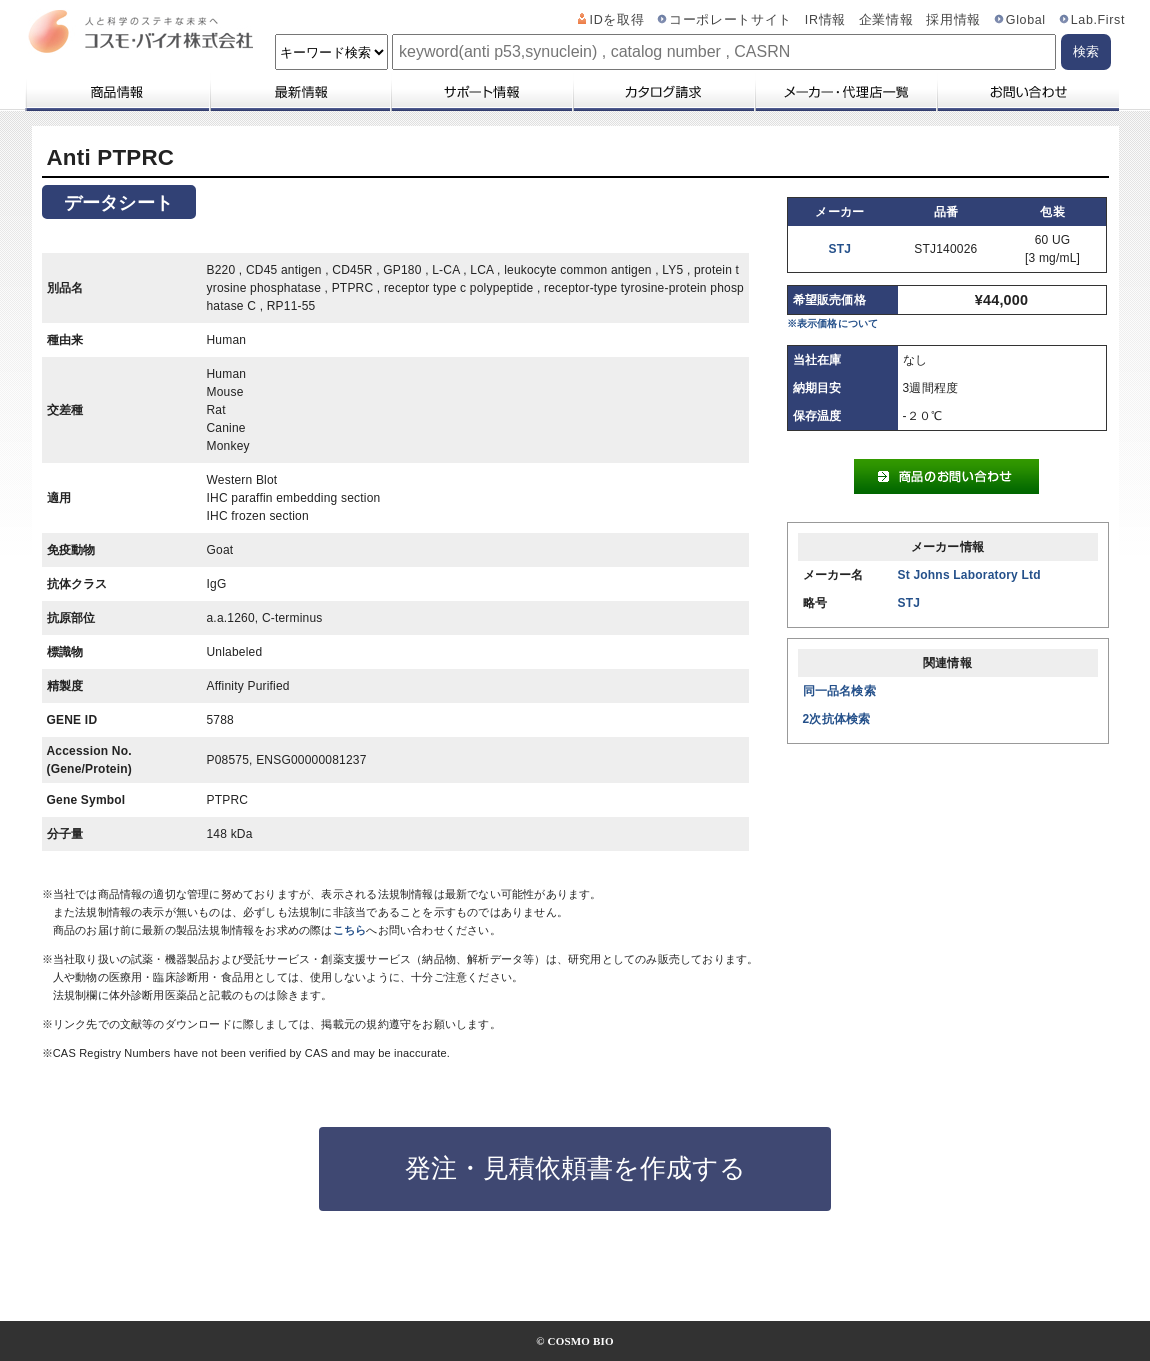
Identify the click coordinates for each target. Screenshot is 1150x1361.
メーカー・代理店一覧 (845, 92)
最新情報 (299, 92)
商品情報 (116, 92)
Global (1026, 20)
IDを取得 (617, 20)
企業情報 (886, 20)
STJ (840, 249)
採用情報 (953, 20)
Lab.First (1098, 20)
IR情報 (825, 20)
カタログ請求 (663, 92)
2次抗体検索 (837, 719)
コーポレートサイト (730, 20)
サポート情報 (481, 92)
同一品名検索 (839, 691)
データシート (118, 203)
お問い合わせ (1027, 92)
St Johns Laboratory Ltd (969, 575)
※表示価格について (833, 323)
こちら (350, 930)
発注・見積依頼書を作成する (575, 1168)
